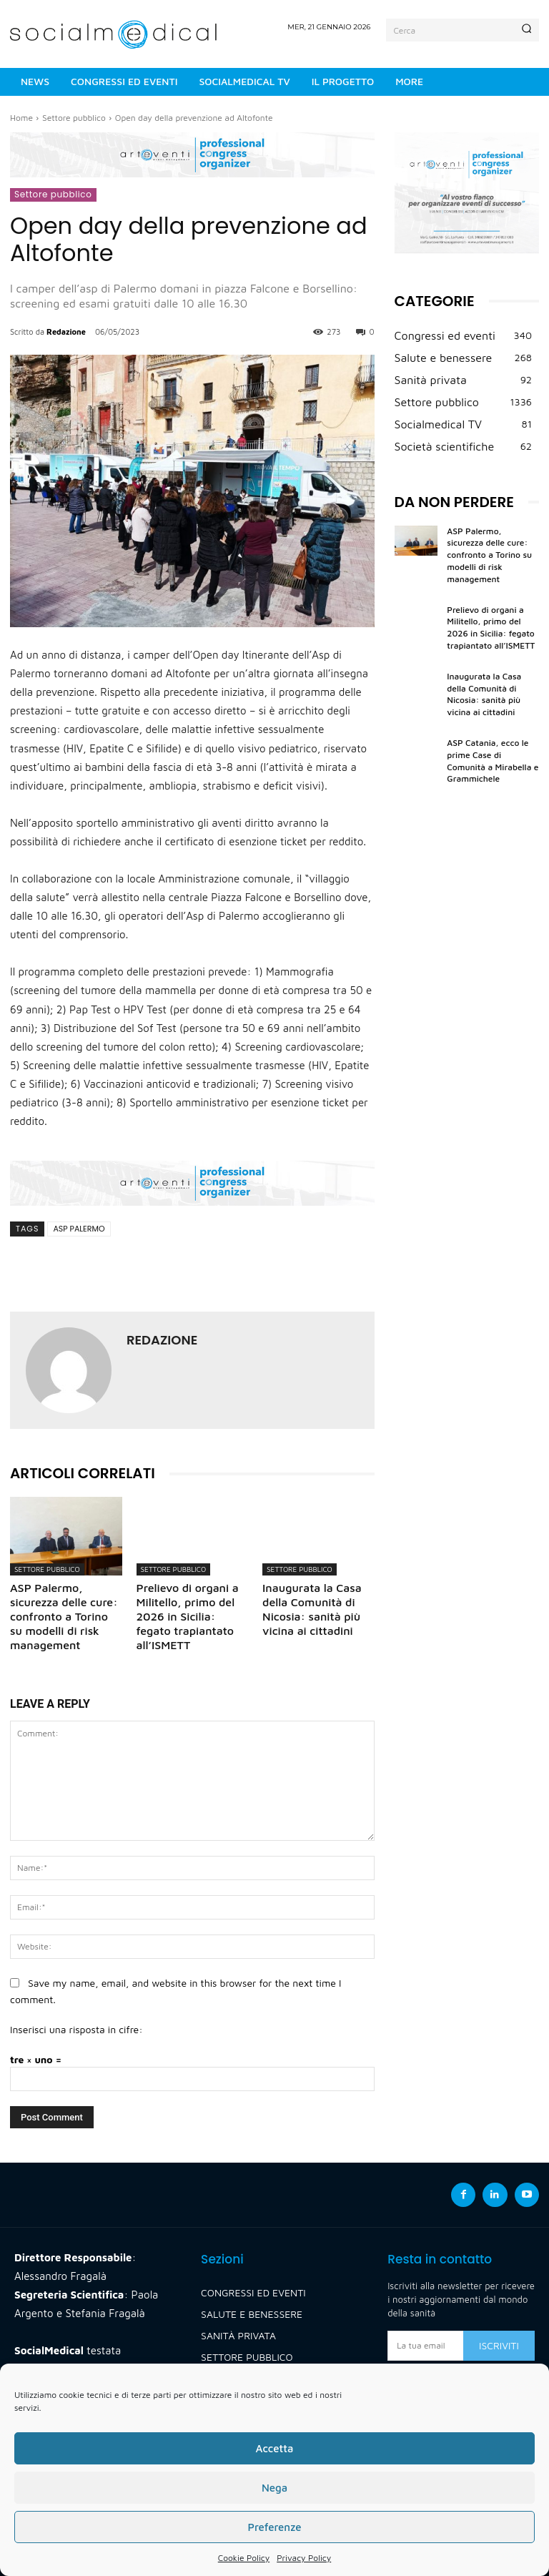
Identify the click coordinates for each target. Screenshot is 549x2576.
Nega (274, 2488)
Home (21, 117)
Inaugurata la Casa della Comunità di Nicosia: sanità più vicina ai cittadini (484, 694)
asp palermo (78, 1228)
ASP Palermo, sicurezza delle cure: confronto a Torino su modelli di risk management (64, 1616)
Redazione (66, 331)
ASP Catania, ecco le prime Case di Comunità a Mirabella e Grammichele (492, 760)
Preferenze (274, 2527)
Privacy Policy (304, 2557)
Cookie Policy (243, 2557)
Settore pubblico (74, 117)
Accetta (274, 2448)
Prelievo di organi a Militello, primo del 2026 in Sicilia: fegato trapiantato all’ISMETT (188, 1616)
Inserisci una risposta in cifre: (76, 2029)
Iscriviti (499, 2345)
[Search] (526, 30)
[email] (425, 2346)
